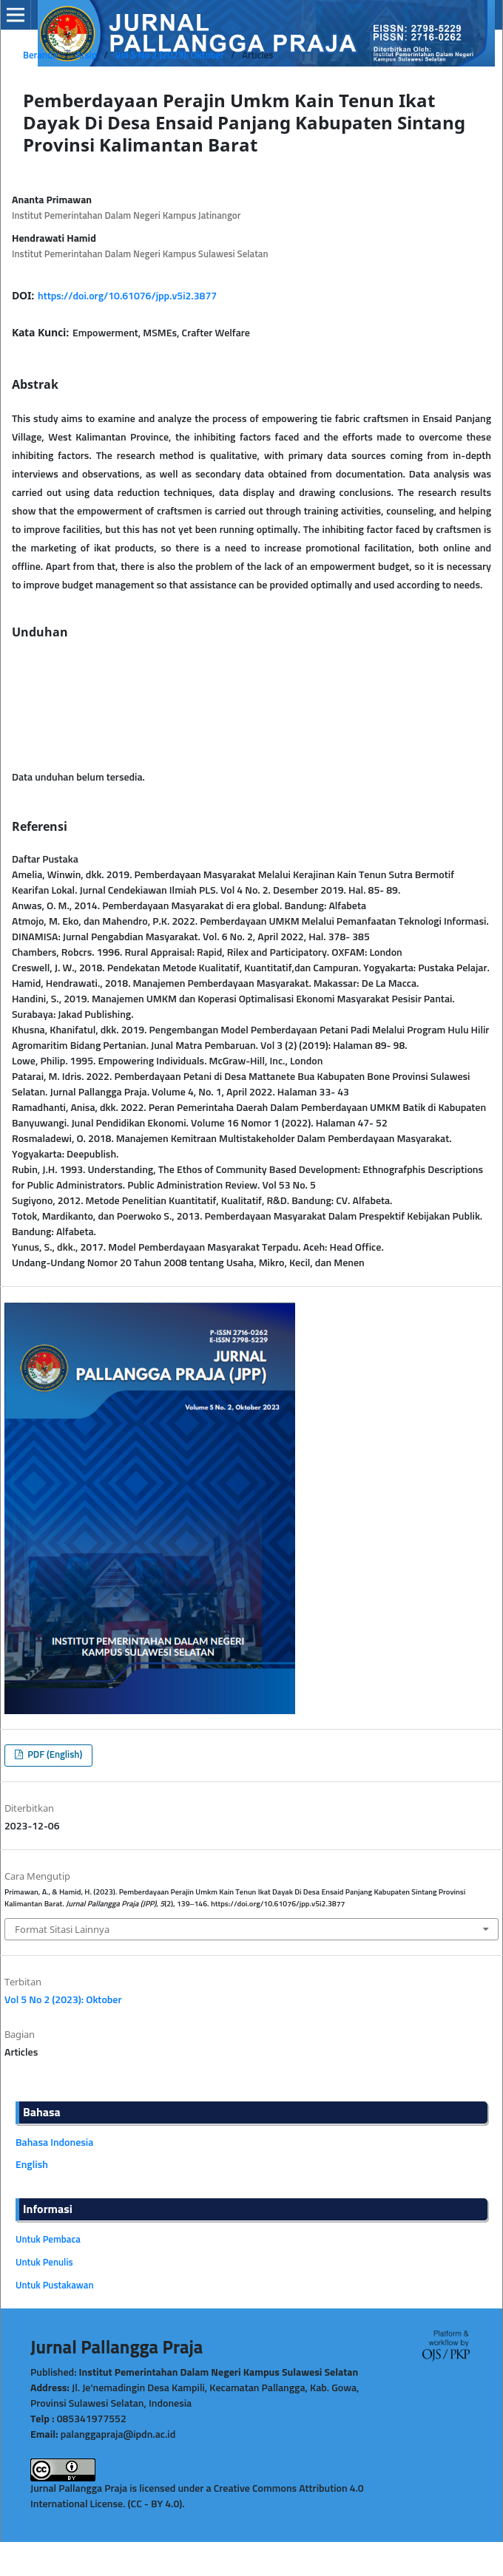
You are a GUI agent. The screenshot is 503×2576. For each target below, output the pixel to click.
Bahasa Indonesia (54, 2143)
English (32, 2165)
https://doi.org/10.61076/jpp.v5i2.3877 (127, 296)
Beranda (40, 56)
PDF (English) (53, 1755)
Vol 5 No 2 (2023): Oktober (169, 56)
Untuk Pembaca (48, 2240)
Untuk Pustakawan (55, 2286)
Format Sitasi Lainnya (62, 1929)
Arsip (86, 56)
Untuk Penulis (44, 2263)
